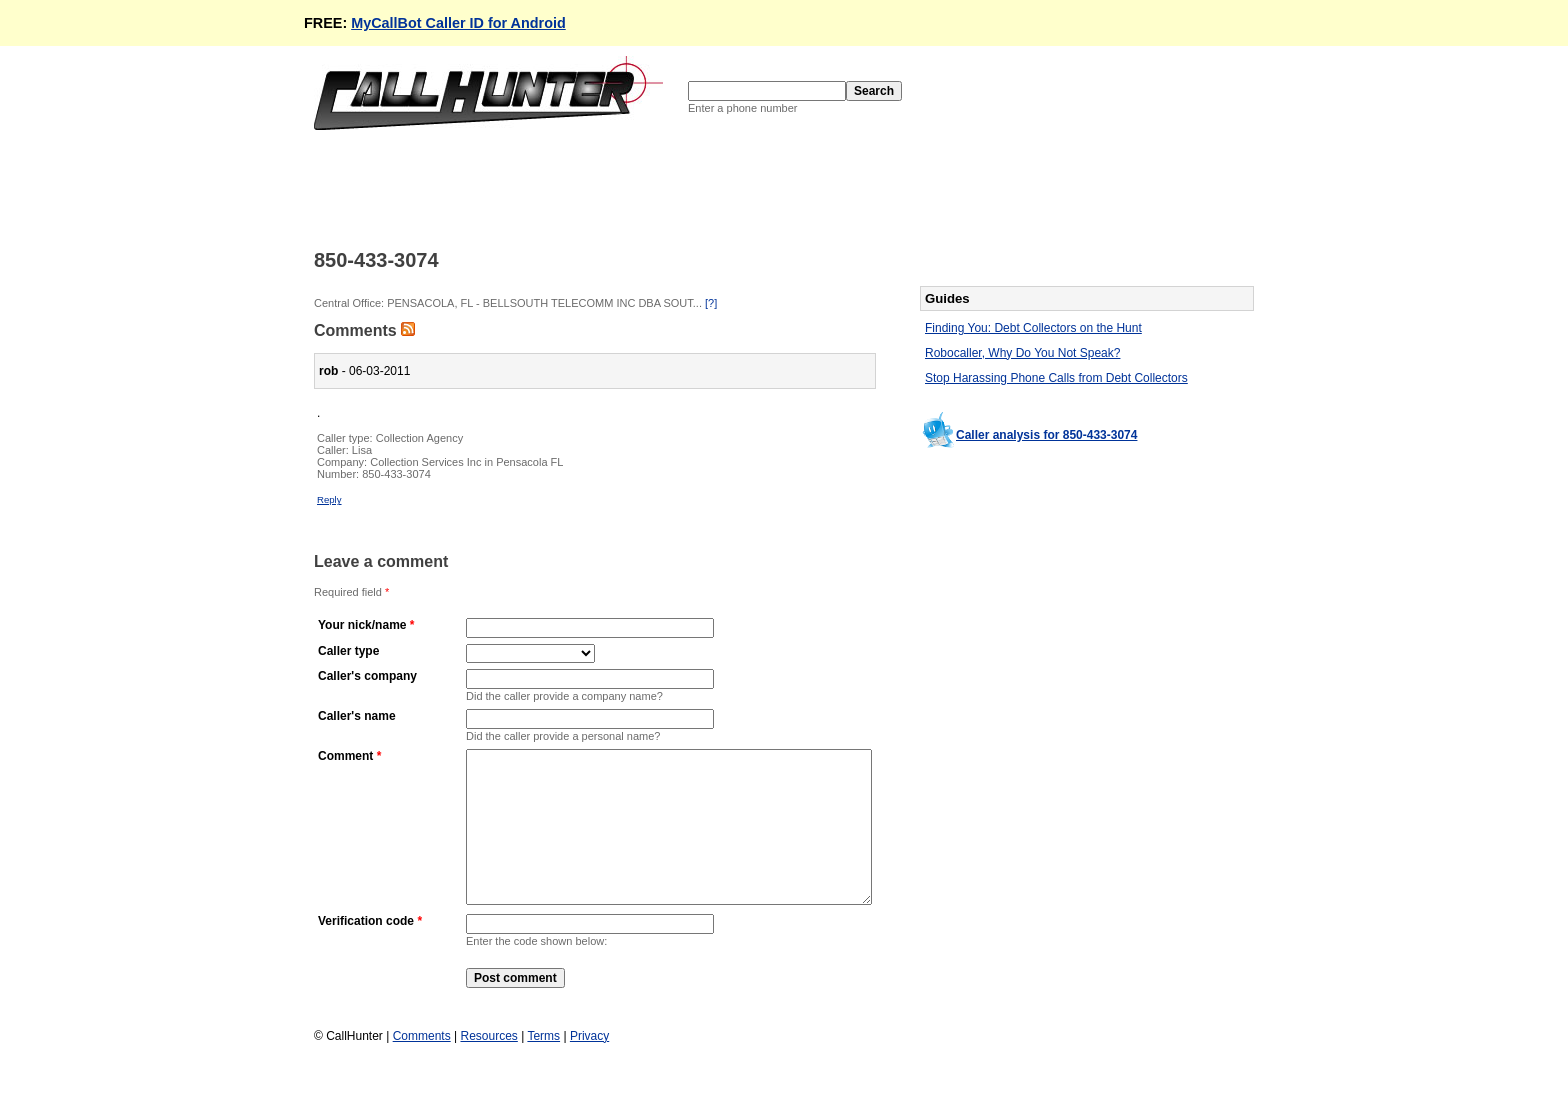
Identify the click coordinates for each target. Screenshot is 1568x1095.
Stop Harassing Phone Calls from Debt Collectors (1056, 378)
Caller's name (357, 716)
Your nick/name (362, 625)
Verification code (366, 951)
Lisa (362, 450)
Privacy (589, 1066)
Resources (488, 1066)
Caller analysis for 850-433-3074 (1046, 435)
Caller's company (367, 676)
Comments (422, 1066)
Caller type (348, 651)
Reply (329, 499)
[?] (711, 303)
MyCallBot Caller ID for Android (458, 23)
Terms (543, 1066)
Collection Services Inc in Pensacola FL (466, 462)
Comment (345, 756)
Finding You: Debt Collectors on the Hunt (1033, 328)
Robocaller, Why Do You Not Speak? (1022, 353)
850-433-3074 (396, 474)
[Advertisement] (678, 188)
